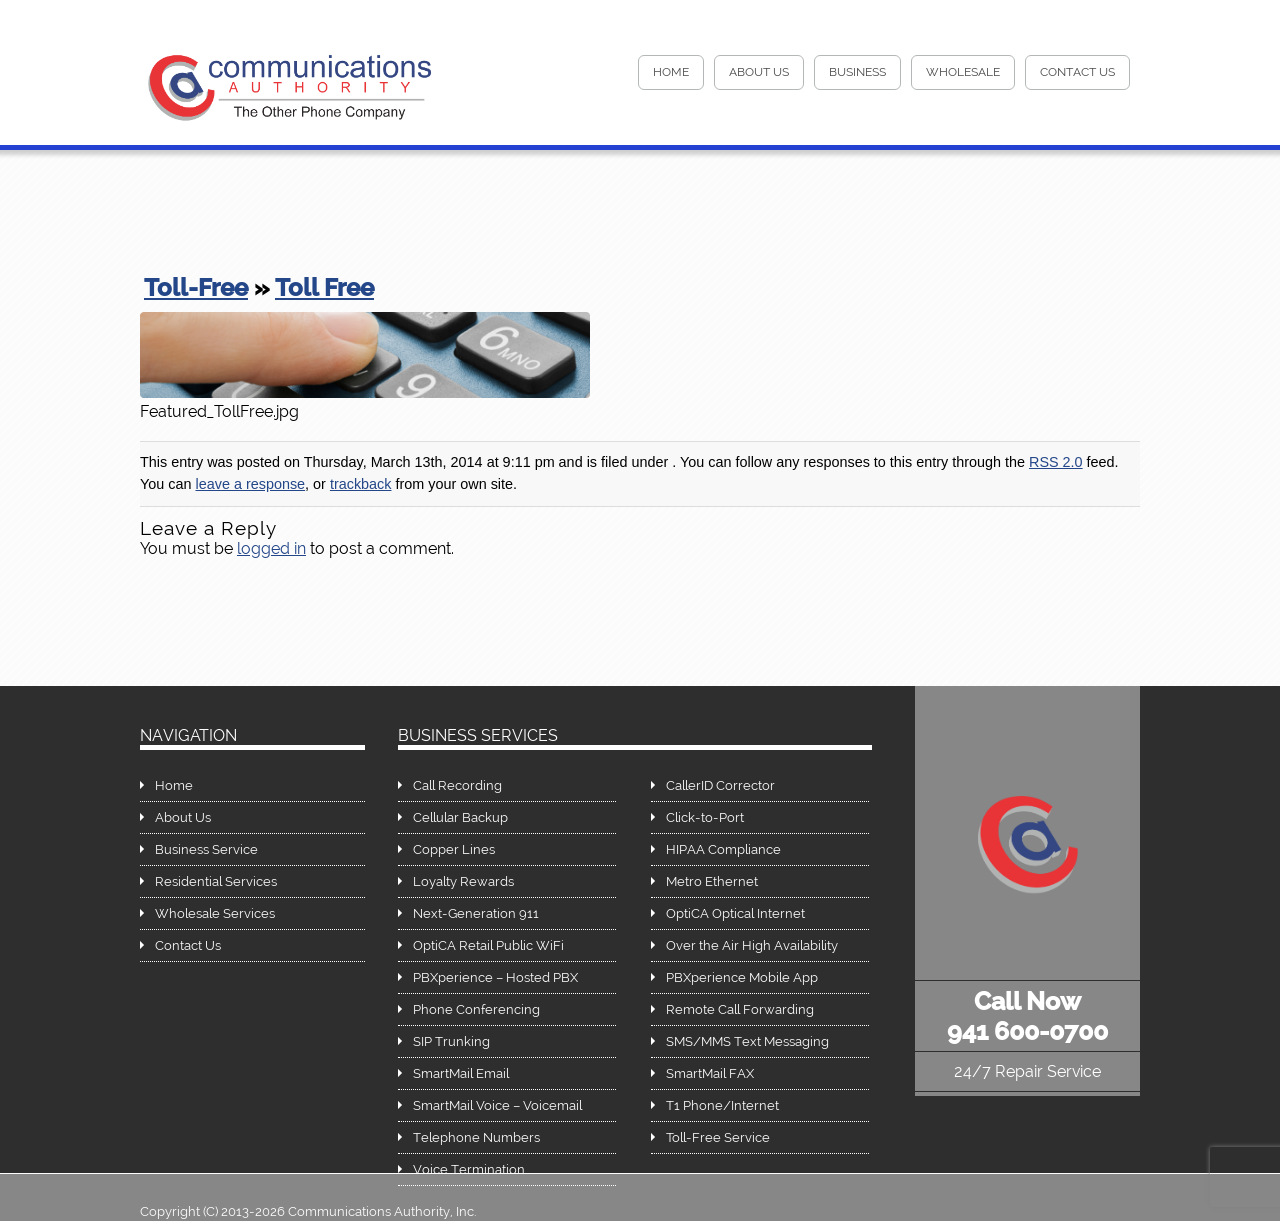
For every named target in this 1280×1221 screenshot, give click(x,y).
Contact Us (1077, 72)
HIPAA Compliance (723, 849)
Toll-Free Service (718, 1137)
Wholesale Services (215, 913)
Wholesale (963, 72)
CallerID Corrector (720, 785)
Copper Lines (454, 849)
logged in (271, 548)
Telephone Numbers (476, 1137)
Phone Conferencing (476, 1009)
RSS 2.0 (1056, 462)
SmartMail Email (461, 1073)
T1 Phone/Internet (722, 1105)
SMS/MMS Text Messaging (747, 1041)
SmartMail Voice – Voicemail (497, 1105)
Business (857, 72)
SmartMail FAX (710, 1073)
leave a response (250, 484)
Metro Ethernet (712, 881)
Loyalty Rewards (463, 881)
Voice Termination (469, 1169)
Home (174, 785)
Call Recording (457, 785)
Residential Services (216, 881)
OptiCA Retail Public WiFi (488, 945)
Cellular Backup (460, 817)
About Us (759, 72)
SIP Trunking (451, 1041)
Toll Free (324, 287)
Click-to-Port (705, 817)
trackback (361, 484)
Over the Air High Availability (752, 945)
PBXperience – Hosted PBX (495, 977)
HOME (671, 72)
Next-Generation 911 (476, 913)
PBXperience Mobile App (742, 977)
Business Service (206, 849)
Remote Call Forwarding (740, 1009)
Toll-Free (196, 287)
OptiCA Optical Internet (735, 913)
